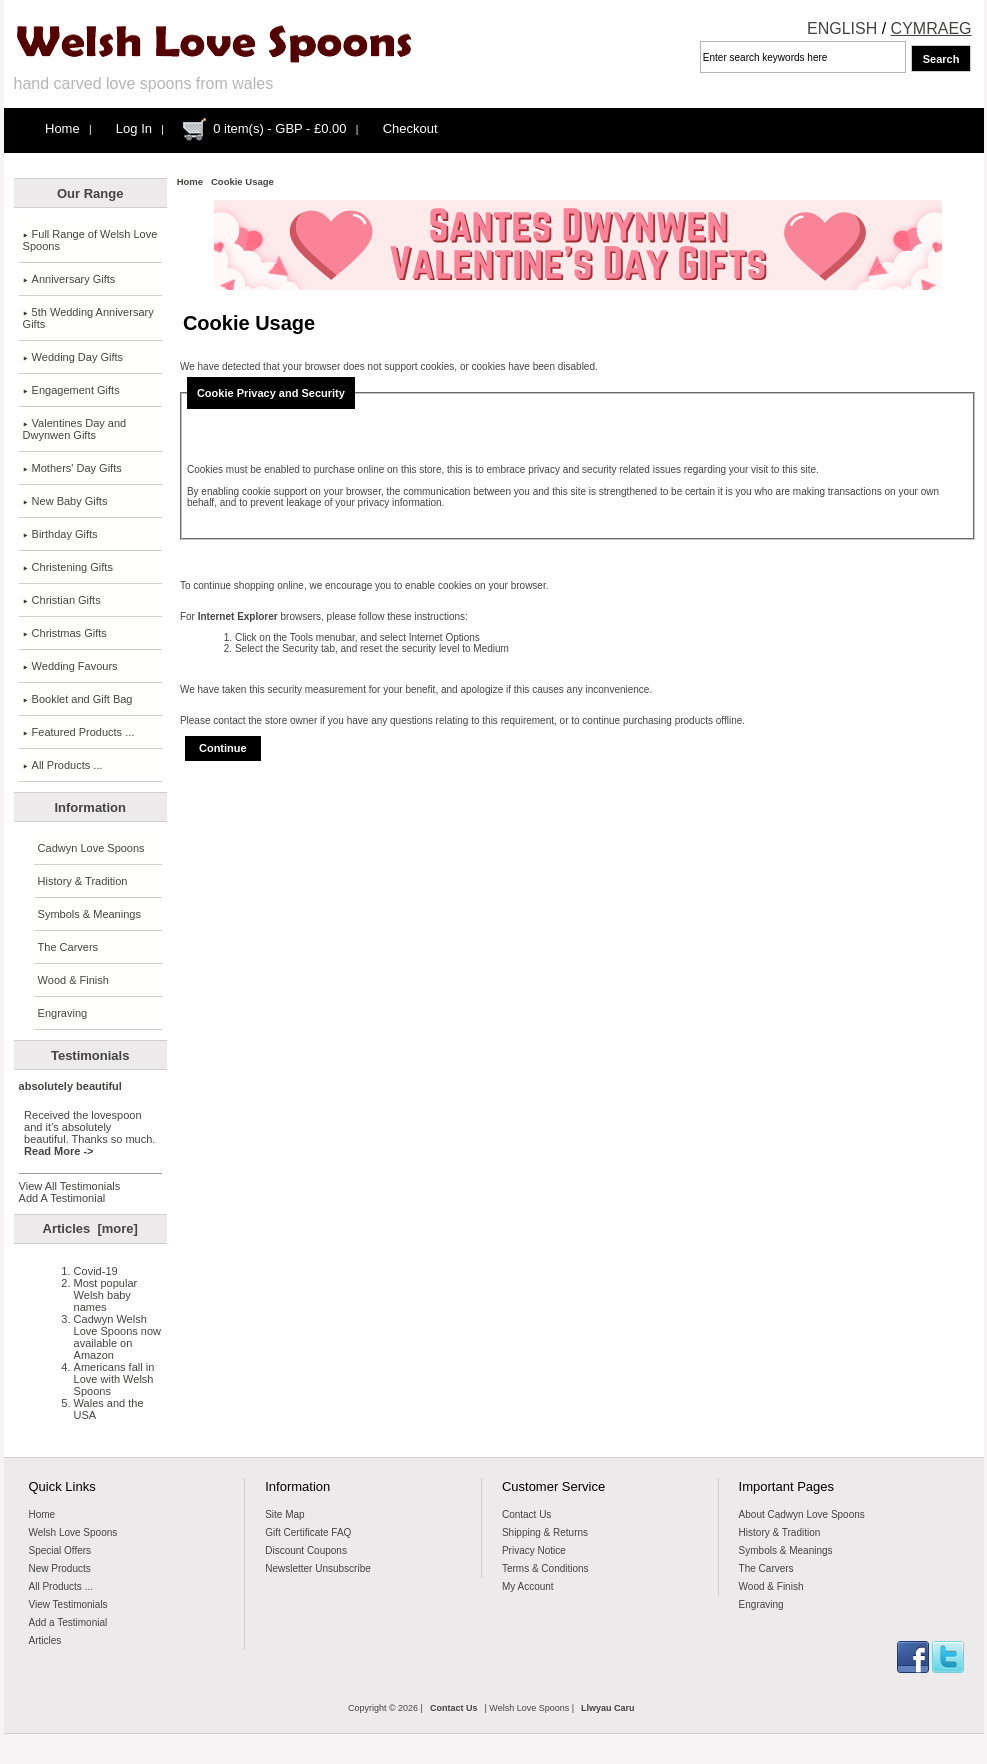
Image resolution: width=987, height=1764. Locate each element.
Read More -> (58, 1151)
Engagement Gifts (71, 390)
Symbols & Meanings (89, 914)
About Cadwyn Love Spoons (802, 1514)
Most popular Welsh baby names (106, 1295)
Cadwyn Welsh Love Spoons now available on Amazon (117, 1337)
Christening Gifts (68, 567)
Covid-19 (96, 1271)
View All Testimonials (70, 1186)
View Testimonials (68, 1604)
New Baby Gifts (65, 501)
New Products (60, 1568)
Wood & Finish (73, 980)
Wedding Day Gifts (73, 357)
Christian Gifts (62, 600)
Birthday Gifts (60, 534)
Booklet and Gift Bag (78, 699)
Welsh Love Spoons (73, 1532)
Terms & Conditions (545, 1568)
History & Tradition (83, 881)
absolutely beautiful (70, 1086)
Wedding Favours (70, 666)
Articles (45, 1640)
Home (62, 128)
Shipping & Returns (545, 1532)
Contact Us (526, 1514)
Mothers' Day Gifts (72, 468)
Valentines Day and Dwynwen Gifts (75, 429)
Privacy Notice (534, 1550)
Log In (134, 128)
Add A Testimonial (62, 1198)
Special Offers (60, 1550)
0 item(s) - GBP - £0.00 (279, 128)
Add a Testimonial (68, 1622)
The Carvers (68, 947)
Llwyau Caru (608, 1708)
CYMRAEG (931, 28)
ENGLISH (842, 28)
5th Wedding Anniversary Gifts (88, 318)
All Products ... (63, 765)
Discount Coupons (306, 1550)
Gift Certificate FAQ (308, 1532)
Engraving (63, 1013)
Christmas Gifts (65, 633)
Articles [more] (90, 1228)
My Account (528, 1586)
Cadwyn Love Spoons (91, 848)
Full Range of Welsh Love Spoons (90, 240)
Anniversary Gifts (69, 279)
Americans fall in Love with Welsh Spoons (114, 1379)
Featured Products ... (79, 732)
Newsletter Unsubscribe (318, 1568)
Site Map (284, 1514)
